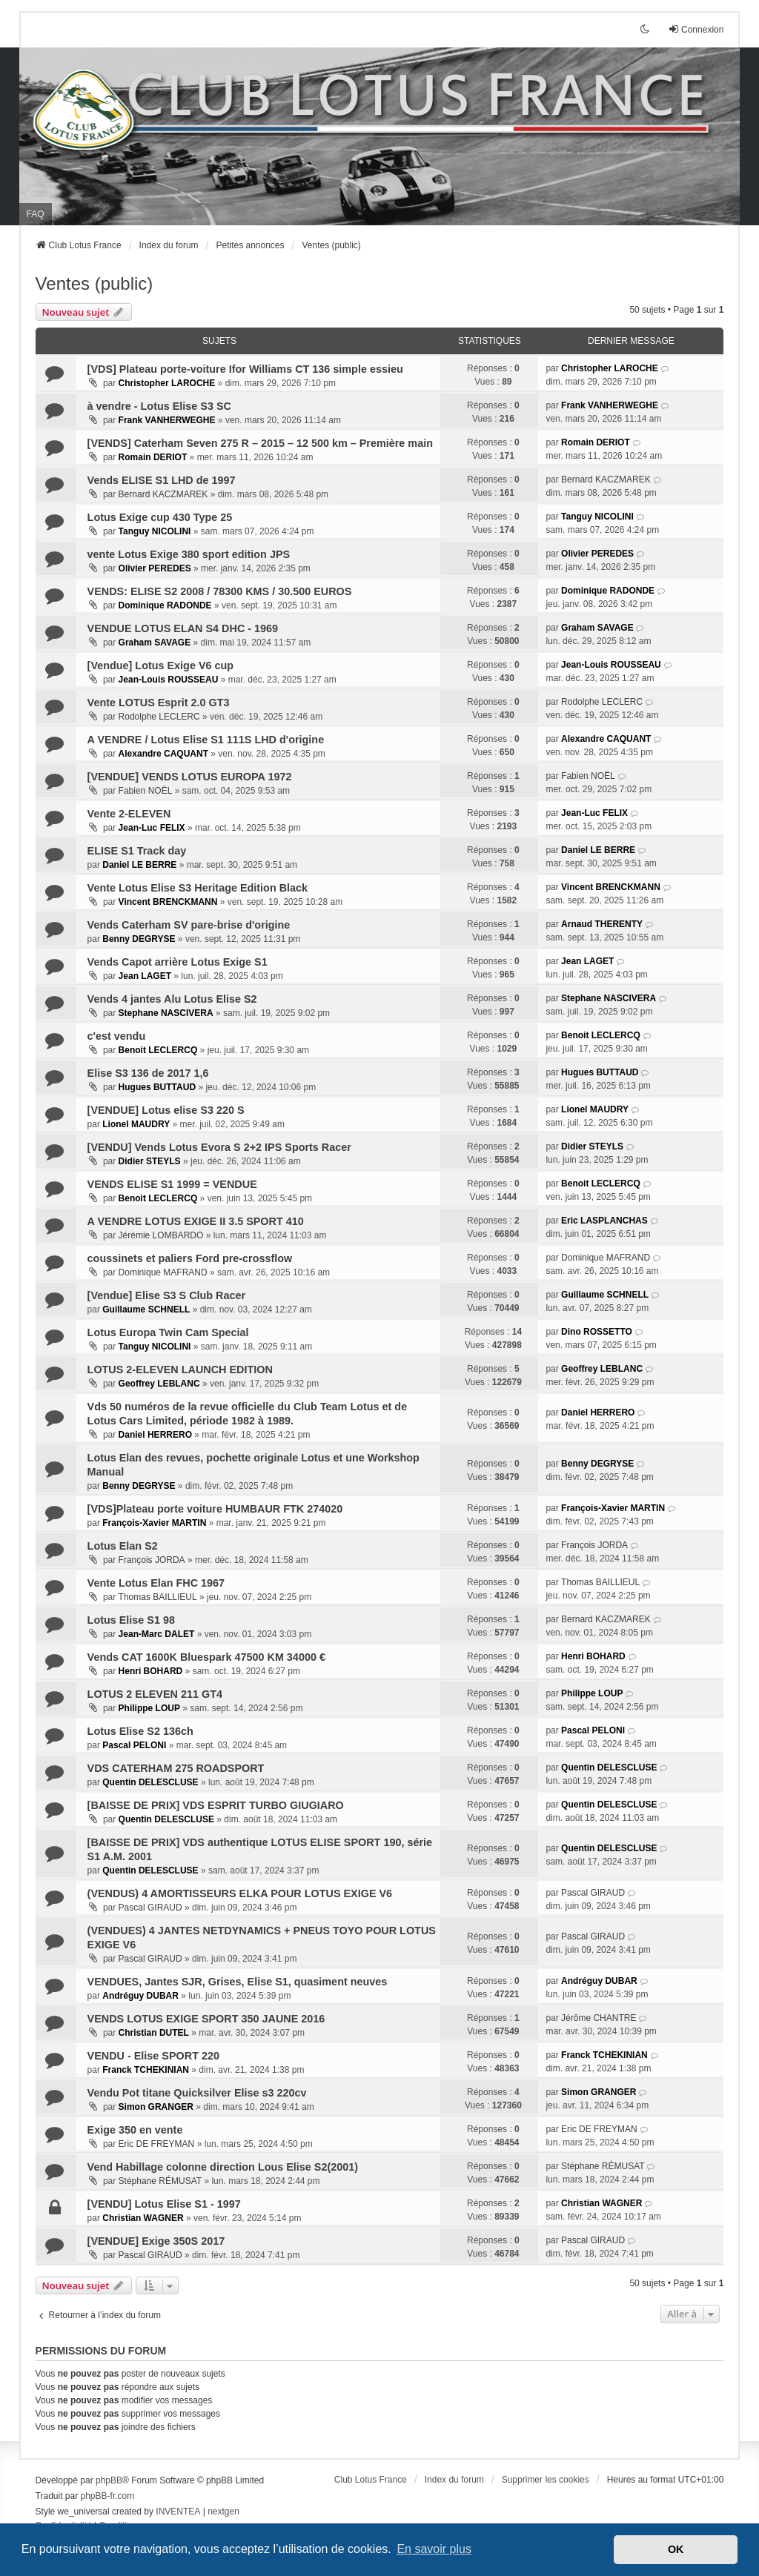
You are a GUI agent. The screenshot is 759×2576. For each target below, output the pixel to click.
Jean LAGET (145, 976)
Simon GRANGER (156, 2107)
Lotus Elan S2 (122, 1546)
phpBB (109, 2480)
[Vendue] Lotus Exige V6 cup (160, 665)
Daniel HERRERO (155, 1435)
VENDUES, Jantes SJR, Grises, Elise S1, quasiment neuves (237, 1982)
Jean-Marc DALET (157, 1634)
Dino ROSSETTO (596, 1332)
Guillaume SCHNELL (146, 1309)
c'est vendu (116, 1036)
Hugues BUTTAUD (157, 1087)
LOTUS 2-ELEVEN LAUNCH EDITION (180, 1369)
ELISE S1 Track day (137, 851)
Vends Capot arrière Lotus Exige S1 (177, 962)
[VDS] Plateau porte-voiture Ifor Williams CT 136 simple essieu (245, 369)
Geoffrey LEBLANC (159, 1383)
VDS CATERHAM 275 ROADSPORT (176, 1768)
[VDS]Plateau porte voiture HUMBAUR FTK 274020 (215, 1509)
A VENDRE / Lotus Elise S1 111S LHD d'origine (206, 740)
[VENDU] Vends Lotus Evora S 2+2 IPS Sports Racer (219, 1147)
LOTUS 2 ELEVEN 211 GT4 (154, 1694)
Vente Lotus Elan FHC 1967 (156, 1583)
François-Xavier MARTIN (154, 1523)
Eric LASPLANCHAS (604, 1220)
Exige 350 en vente (135, 2130)
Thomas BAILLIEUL (158, 1597)
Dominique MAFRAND (163, 1272)
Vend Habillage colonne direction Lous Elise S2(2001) (222, 2167)
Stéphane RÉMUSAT (160, 2181)
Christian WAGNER (142, 2218)
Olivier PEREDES (155, 568)
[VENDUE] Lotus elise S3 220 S (166, 1110)
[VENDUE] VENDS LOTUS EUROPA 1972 (189, 777)
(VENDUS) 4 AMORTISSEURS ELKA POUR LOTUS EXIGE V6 (240, 1893)
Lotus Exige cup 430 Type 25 (160, 517)
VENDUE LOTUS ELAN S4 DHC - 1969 (183, 628)
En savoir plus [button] (434, 2549)
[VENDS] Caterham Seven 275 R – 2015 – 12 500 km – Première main (260, 443)
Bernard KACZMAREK (163, 494)
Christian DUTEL (154, 2033)
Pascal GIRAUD (150, 1907)
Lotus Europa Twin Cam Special (168, 1332)
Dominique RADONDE (165, 605)
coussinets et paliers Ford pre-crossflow (190, 1258)
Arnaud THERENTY (602, 924)
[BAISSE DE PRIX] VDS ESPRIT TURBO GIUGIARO (215, 1805)
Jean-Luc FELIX (152, 828)
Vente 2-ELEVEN (129, 814)
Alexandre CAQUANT (163, 753)
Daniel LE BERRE (139, 865)
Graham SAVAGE (155, 642)
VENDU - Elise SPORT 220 (153, 2056)
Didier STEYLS (150, 1161)
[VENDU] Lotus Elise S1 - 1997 (164, 2204)
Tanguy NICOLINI (155, 531)
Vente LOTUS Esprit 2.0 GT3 (158, 702)
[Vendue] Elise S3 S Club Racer (166, 1295)
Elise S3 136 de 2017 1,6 (148, 1073)
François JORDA (152, 1560)
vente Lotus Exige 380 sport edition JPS (189, 554)
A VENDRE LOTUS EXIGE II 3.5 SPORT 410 (195, 1221)
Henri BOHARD (151, 1671)
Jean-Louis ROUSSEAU (169, 679)
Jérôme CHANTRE (598, 2018)
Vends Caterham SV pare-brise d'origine (189, 925)
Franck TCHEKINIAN (145, 2070)
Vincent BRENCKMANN (168, 902)
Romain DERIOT (153, 457)
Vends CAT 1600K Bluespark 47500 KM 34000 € (206, 1657)
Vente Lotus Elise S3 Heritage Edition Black (197, 888)
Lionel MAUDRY (136, 1124)
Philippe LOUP (149, 1708)
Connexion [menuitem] (695, 29)
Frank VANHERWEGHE (167, 420)
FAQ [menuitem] (35, 214)
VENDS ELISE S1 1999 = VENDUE (172, 1184)
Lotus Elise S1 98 (131, 1620)
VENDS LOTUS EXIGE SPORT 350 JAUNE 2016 (206, 2019)
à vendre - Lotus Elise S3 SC (159, 406)
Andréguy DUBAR (140, 1996)
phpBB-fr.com (108, 2496)
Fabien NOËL (146, 791)
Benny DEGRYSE (138, 939)
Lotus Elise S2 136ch (140, 1731)
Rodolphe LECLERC (159, 716)
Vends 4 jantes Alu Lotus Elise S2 (172, 999)
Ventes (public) (94, 283)
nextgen (223, 2511)
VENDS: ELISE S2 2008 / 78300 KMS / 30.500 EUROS (219, 591)
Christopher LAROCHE (167, 383)
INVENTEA (178, 2511)
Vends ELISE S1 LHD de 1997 (161, 480)
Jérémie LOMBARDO (161, 1235)
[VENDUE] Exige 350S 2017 (156, 2241)
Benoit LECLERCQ (158, 1050)
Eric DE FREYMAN (157, 2144)
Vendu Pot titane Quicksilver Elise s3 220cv (197, 2093)
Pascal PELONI (134, 1745)
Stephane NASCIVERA (166, 1013)
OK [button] (676, 2549)
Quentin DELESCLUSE (150, 1782)
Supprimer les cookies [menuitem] (545, 2479)
